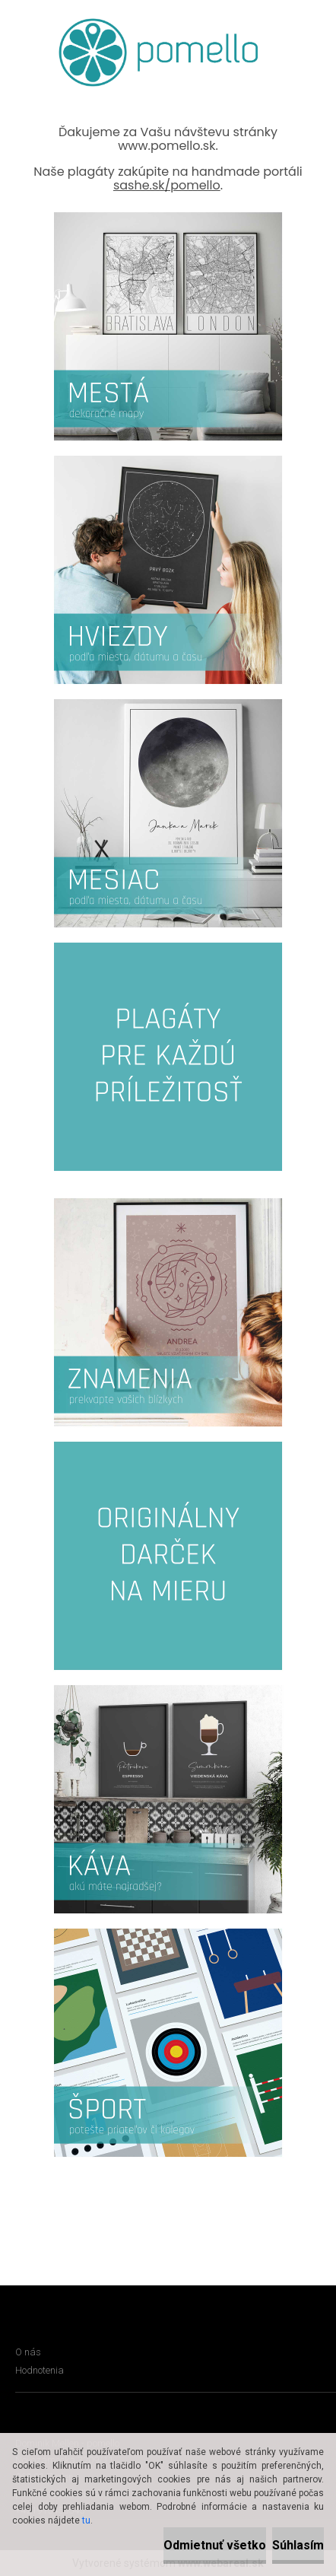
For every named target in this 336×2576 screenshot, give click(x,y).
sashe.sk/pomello (166, 185)
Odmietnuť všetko (214, 2545)
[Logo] (158, 52)
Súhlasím (298, 2545)
